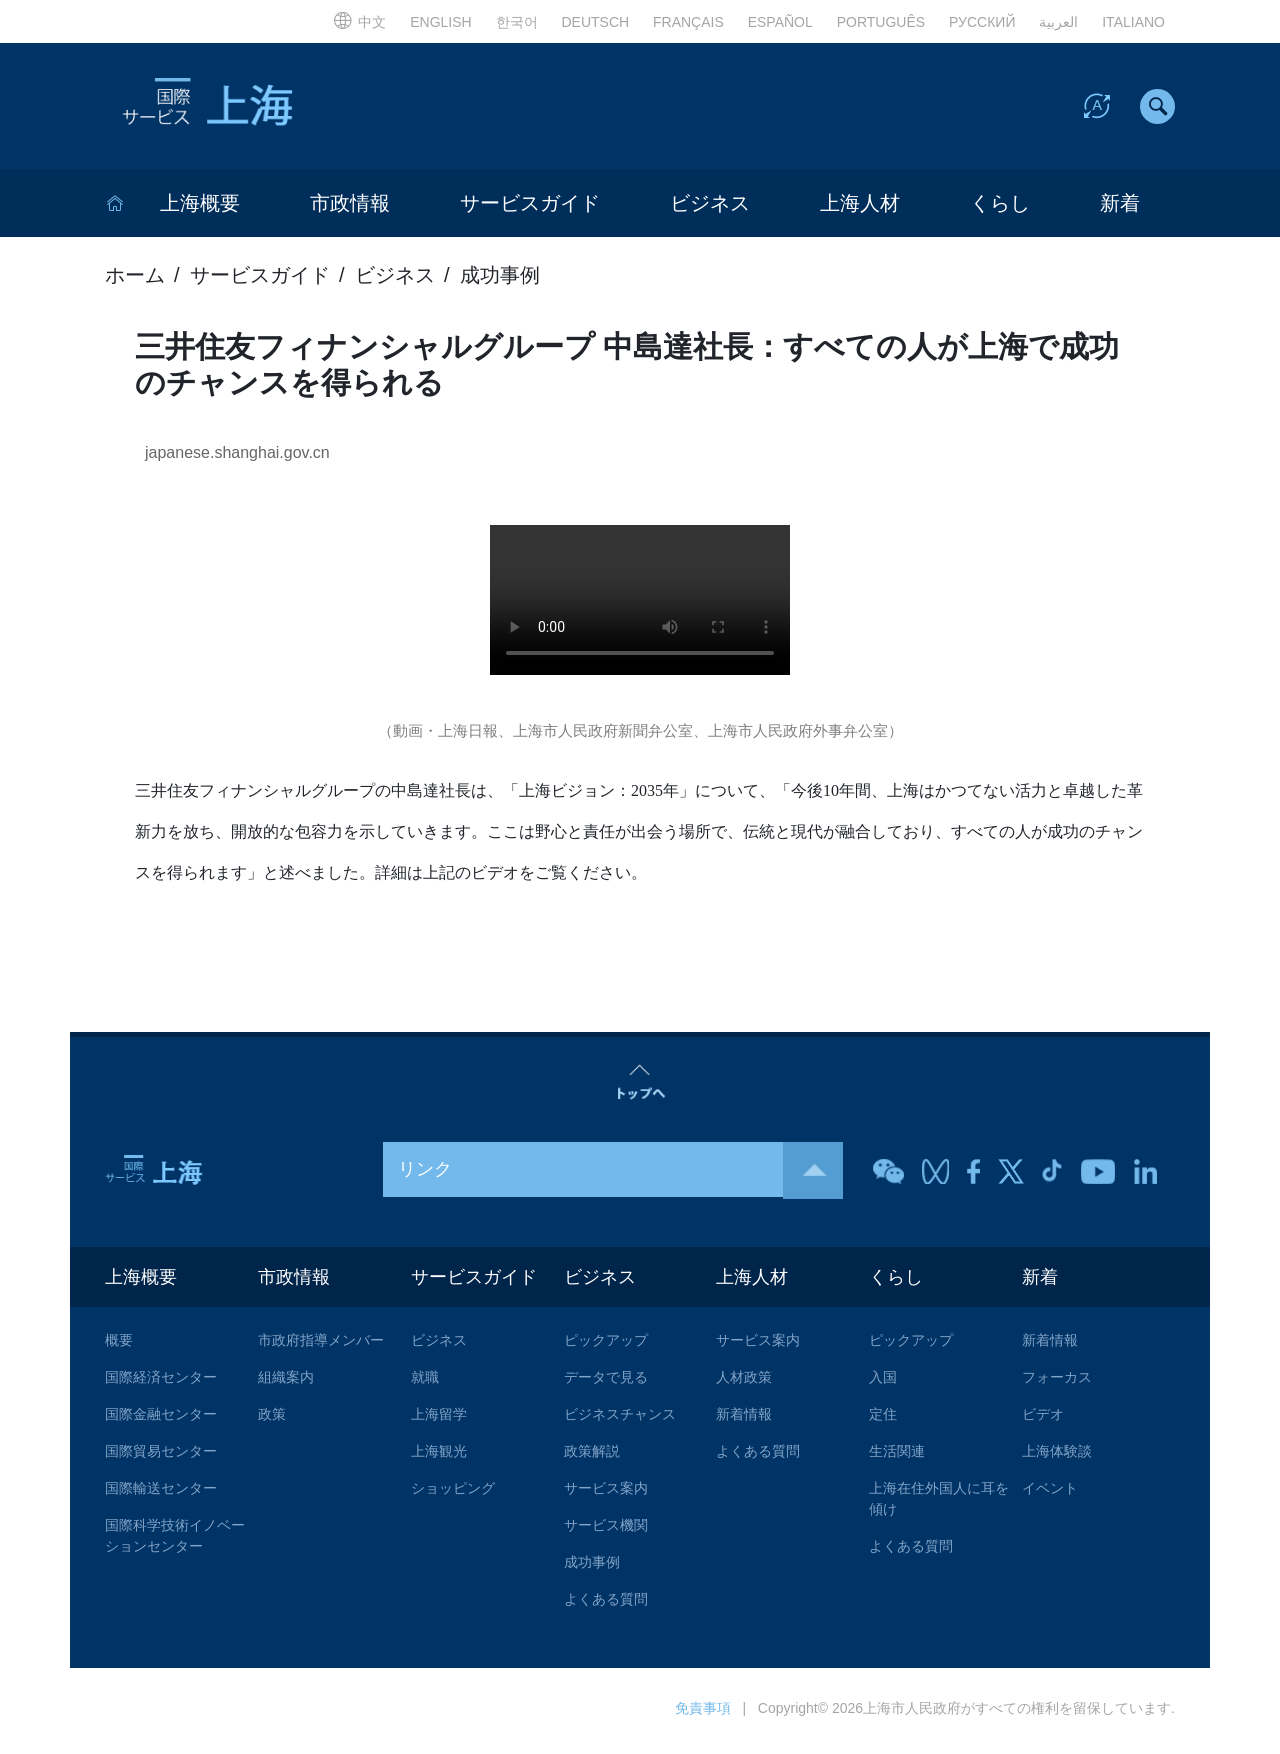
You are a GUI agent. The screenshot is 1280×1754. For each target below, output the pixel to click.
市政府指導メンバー (321, 1345)
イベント (1050, 1493)
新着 (1120, 207)
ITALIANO (1133, 22)
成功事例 (500, 279)
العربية (1058, 22)
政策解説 (592, 1456)
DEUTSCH (595, 22)
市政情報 (350, 207)
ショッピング (453, 1493)
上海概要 (200, 207)
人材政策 (744, 1382)
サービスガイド (530, 207)
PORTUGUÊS (881, 22)
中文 (359, 22)
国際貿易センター (161, 1456)
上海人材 (860, 207)
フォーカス (1057, 1382)
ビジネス (710, 207)
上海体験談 (1057, 1456)
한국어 (517, 22)
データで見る (606, 1382)
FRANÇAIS (688, 22)
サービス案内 (606, 1493)
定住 (883, 1419)
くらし (1000, 207)
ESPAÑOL (780, 22)
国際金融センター (161, 1419)
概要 (119, 1345)
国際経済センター (161, 1382)
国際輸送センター (161, 1493)
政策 (272, 1419)
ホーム (135, 279)
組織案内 (286, 1382)
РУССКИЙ (982, 22)
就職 (425, 1382)
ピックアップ (606, 1345)
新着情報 (744, 1419)
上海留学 (439, 1419)
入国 (883, 1382)
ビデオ (1043, 1419)
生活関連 (897, 1456)
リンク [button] (620, 1173)
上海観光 (439, 1456)
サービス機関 (606, 1530)
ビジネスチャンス (620, 1419)
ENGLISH (440, 22)
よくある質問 (606, 1604)
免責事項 (703, 1713)
